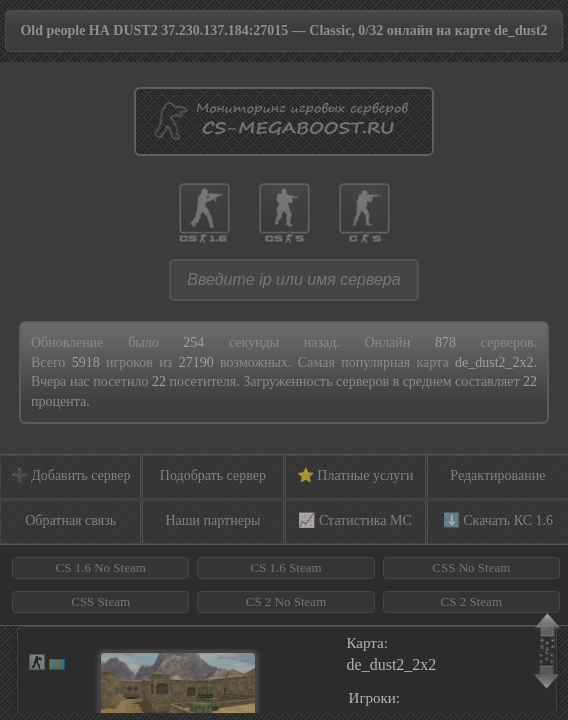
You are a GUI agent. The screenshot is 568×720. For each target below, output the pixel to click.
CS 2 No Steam (286, 601)
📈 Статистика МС (354, 520)
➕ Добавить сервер (71, 475)
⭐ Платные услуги (355, 475)
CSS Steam (100, 601)
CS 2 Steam (471, 601)
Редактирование (497, 475)
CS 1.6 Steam (285, 567)
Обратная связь (70, 520)
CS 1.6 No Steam (101, 567)
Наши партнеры (212, 520)
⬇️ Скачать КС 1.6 (498, 520)
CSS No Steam (471, 567)
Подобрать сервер (213, 475)
